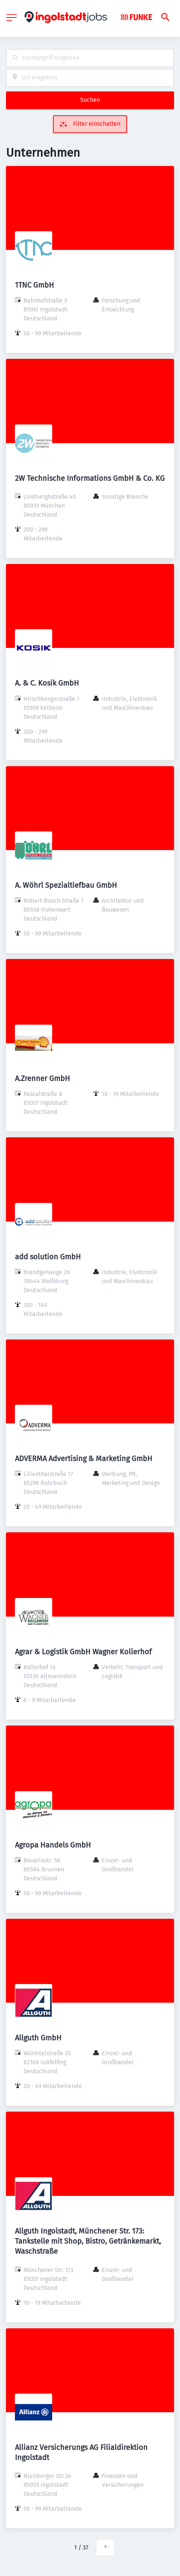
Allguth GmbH (38, 2037)
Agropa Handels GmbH (53, 1844)
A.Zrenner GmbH (42, 1078)
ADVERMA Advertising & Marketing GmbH (83, 1458)
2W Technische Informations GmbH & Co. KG (90, 478)
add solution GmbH (48, 1256)
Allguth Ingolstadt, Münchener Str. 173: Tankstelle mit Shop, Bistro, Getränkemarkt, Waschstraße (88, 2241)
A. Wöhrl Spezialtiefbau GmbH (66, 885)
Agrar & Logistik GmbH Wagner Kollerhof (83, 1651)
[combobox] (90, 58)
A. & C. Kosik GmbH (47, 683)
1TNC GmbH (34, 285)
